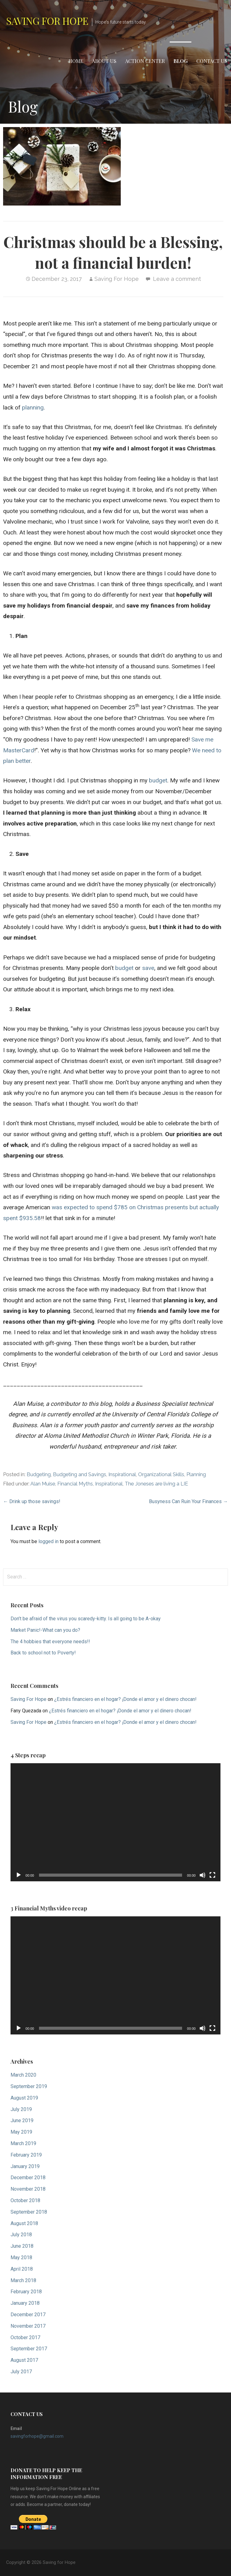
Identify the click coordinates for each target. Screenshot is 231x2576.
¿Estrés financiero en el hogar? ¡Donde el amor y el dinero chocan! (125, 1699)
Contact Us (211, 61)
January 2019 (25, 2166)
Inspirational (122, 1474)
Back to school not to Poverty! (43, 1653)
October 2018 (25, 2200)
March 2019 (23, 2143)
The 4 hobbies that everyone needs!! (50, 1641)
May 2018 (21, 2257)
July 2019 (21, 2109)
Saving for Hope (47, 20)
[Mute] (202, 1875)
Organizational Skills (161, 1474)
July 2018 (21, 2234)
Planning (196, 1474)
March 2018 (23, 2280)
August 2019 (24, 2098)
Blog (180, 61)
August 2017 (24, 2360)
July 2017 (21, 2372)
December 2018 (28, 2177)
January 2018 (25, 2303)
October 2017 (25, 2337)
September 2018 (29, 2212)
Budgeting (39, 1474)
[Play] (18, 1875)
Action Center (145, 61)
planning (33, 407)
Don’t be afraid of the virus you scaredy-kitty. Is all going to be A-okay (86, 1619)
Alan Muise (42, 1484)
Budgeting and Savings (79, 1474)
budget (158, 780)
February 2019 (26, 2155)
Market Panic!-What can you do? (45, 1630)
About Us (104, 61)
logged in (48, 1541)
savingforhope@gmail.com (37, 2436)
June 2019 (22, 2120)
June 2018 (22, 2246)
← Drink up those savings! (31, 1501)
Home (75, 61)
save (148, 968)
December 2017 (28, 2314)
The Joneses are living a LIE (156, 1484)
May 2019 (21, 2132)
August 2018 (24, 2223)
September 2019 (29, 2086)
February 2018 (26, 2292)
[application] (115, 1822)
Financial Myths (75, 1484)
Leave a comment (177, 279)
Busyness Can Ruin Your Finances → (188, 1501)
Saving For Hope (116, 279)
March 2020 (23, 2075)
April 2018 (22, 2269)
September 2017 (29, 2349)
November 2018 (28, 2189)
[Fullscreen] (212, 1875)
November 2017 (28, 2326)
